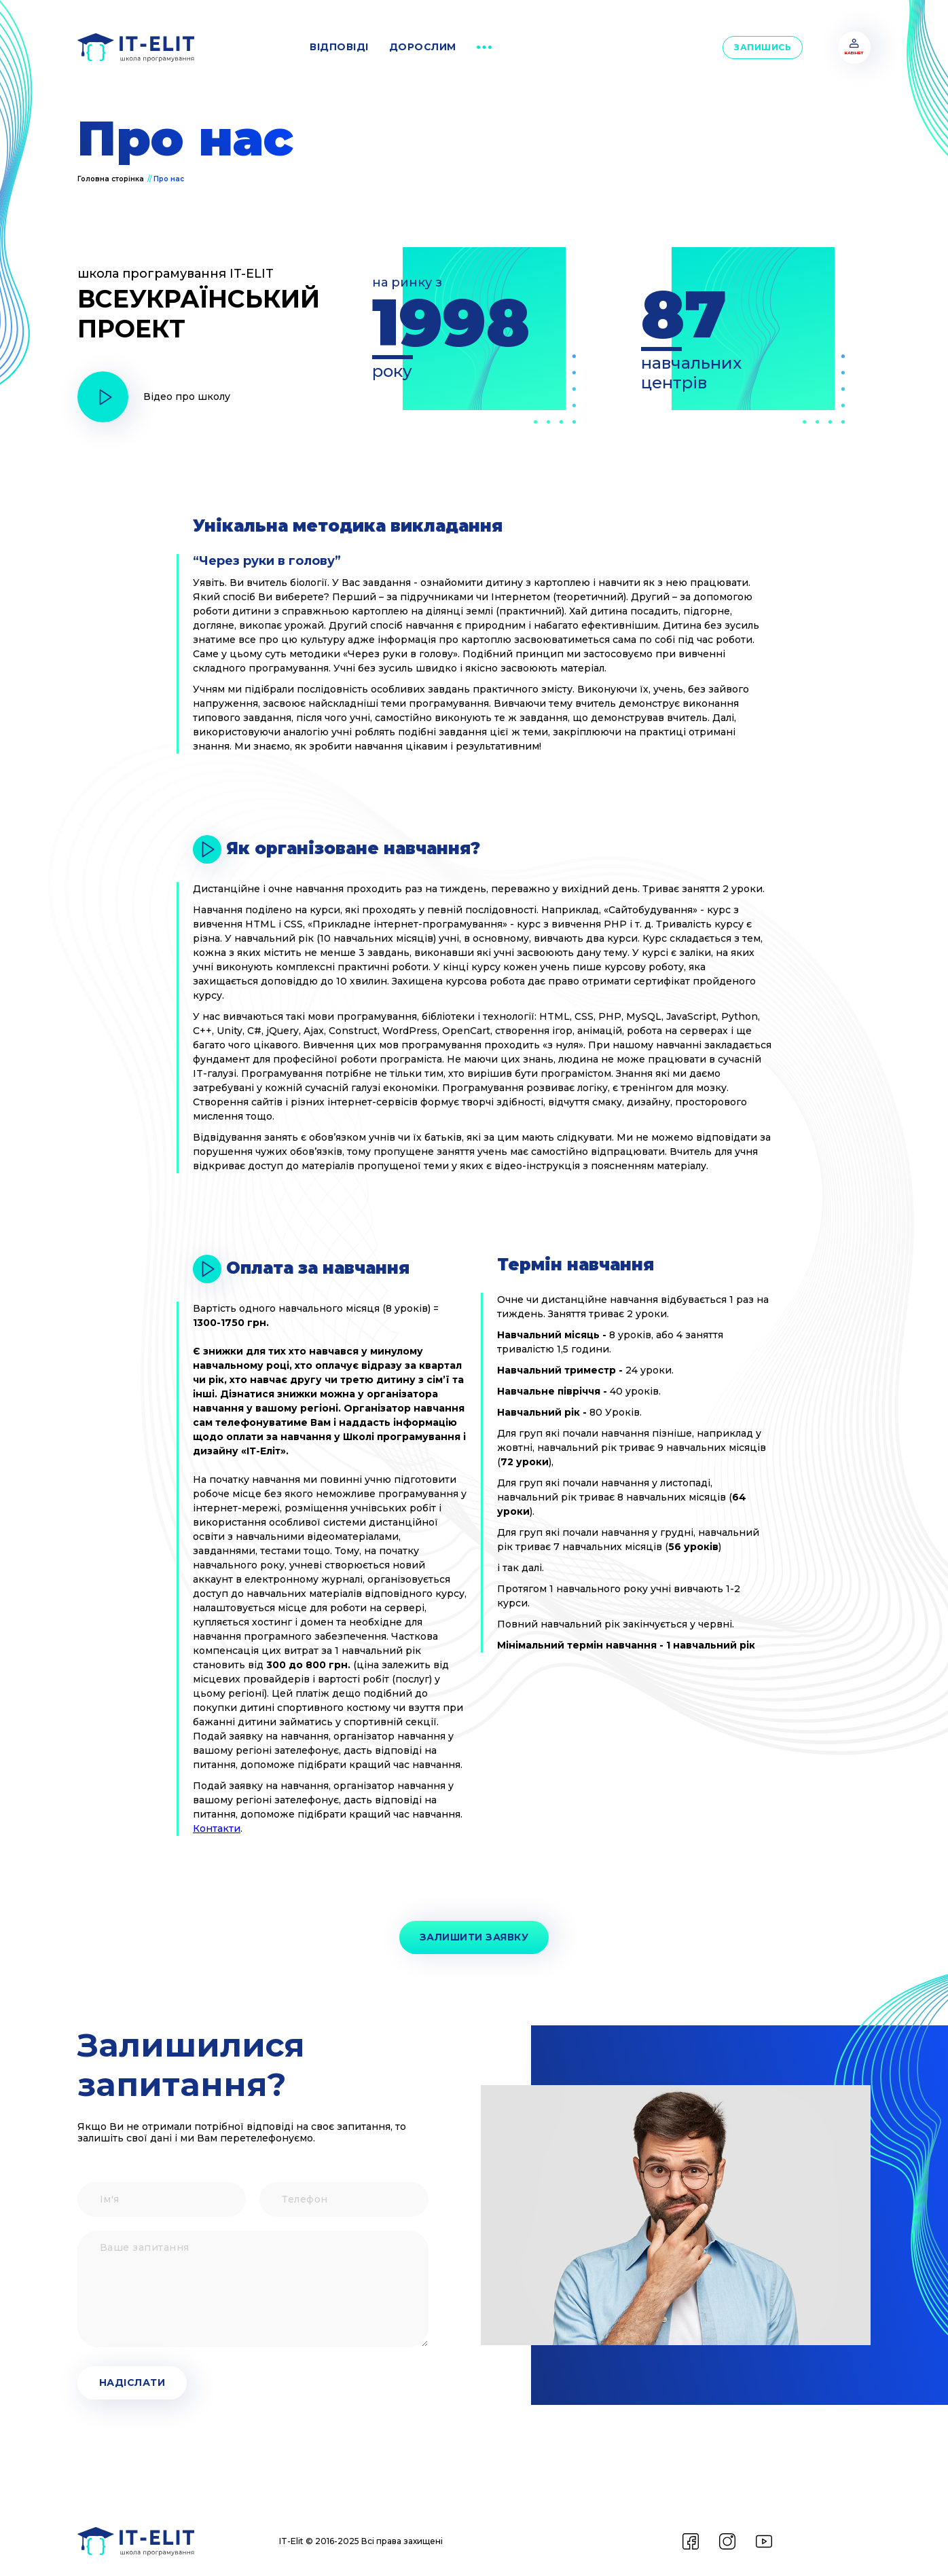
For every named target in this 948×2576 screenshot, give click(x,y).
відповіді (339, 47)
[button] (484, 48)
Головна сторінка (110, 178)
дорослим (422, 47)
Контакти (216, 1828)
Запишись (762, 47)
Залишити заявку (474, 1937)
